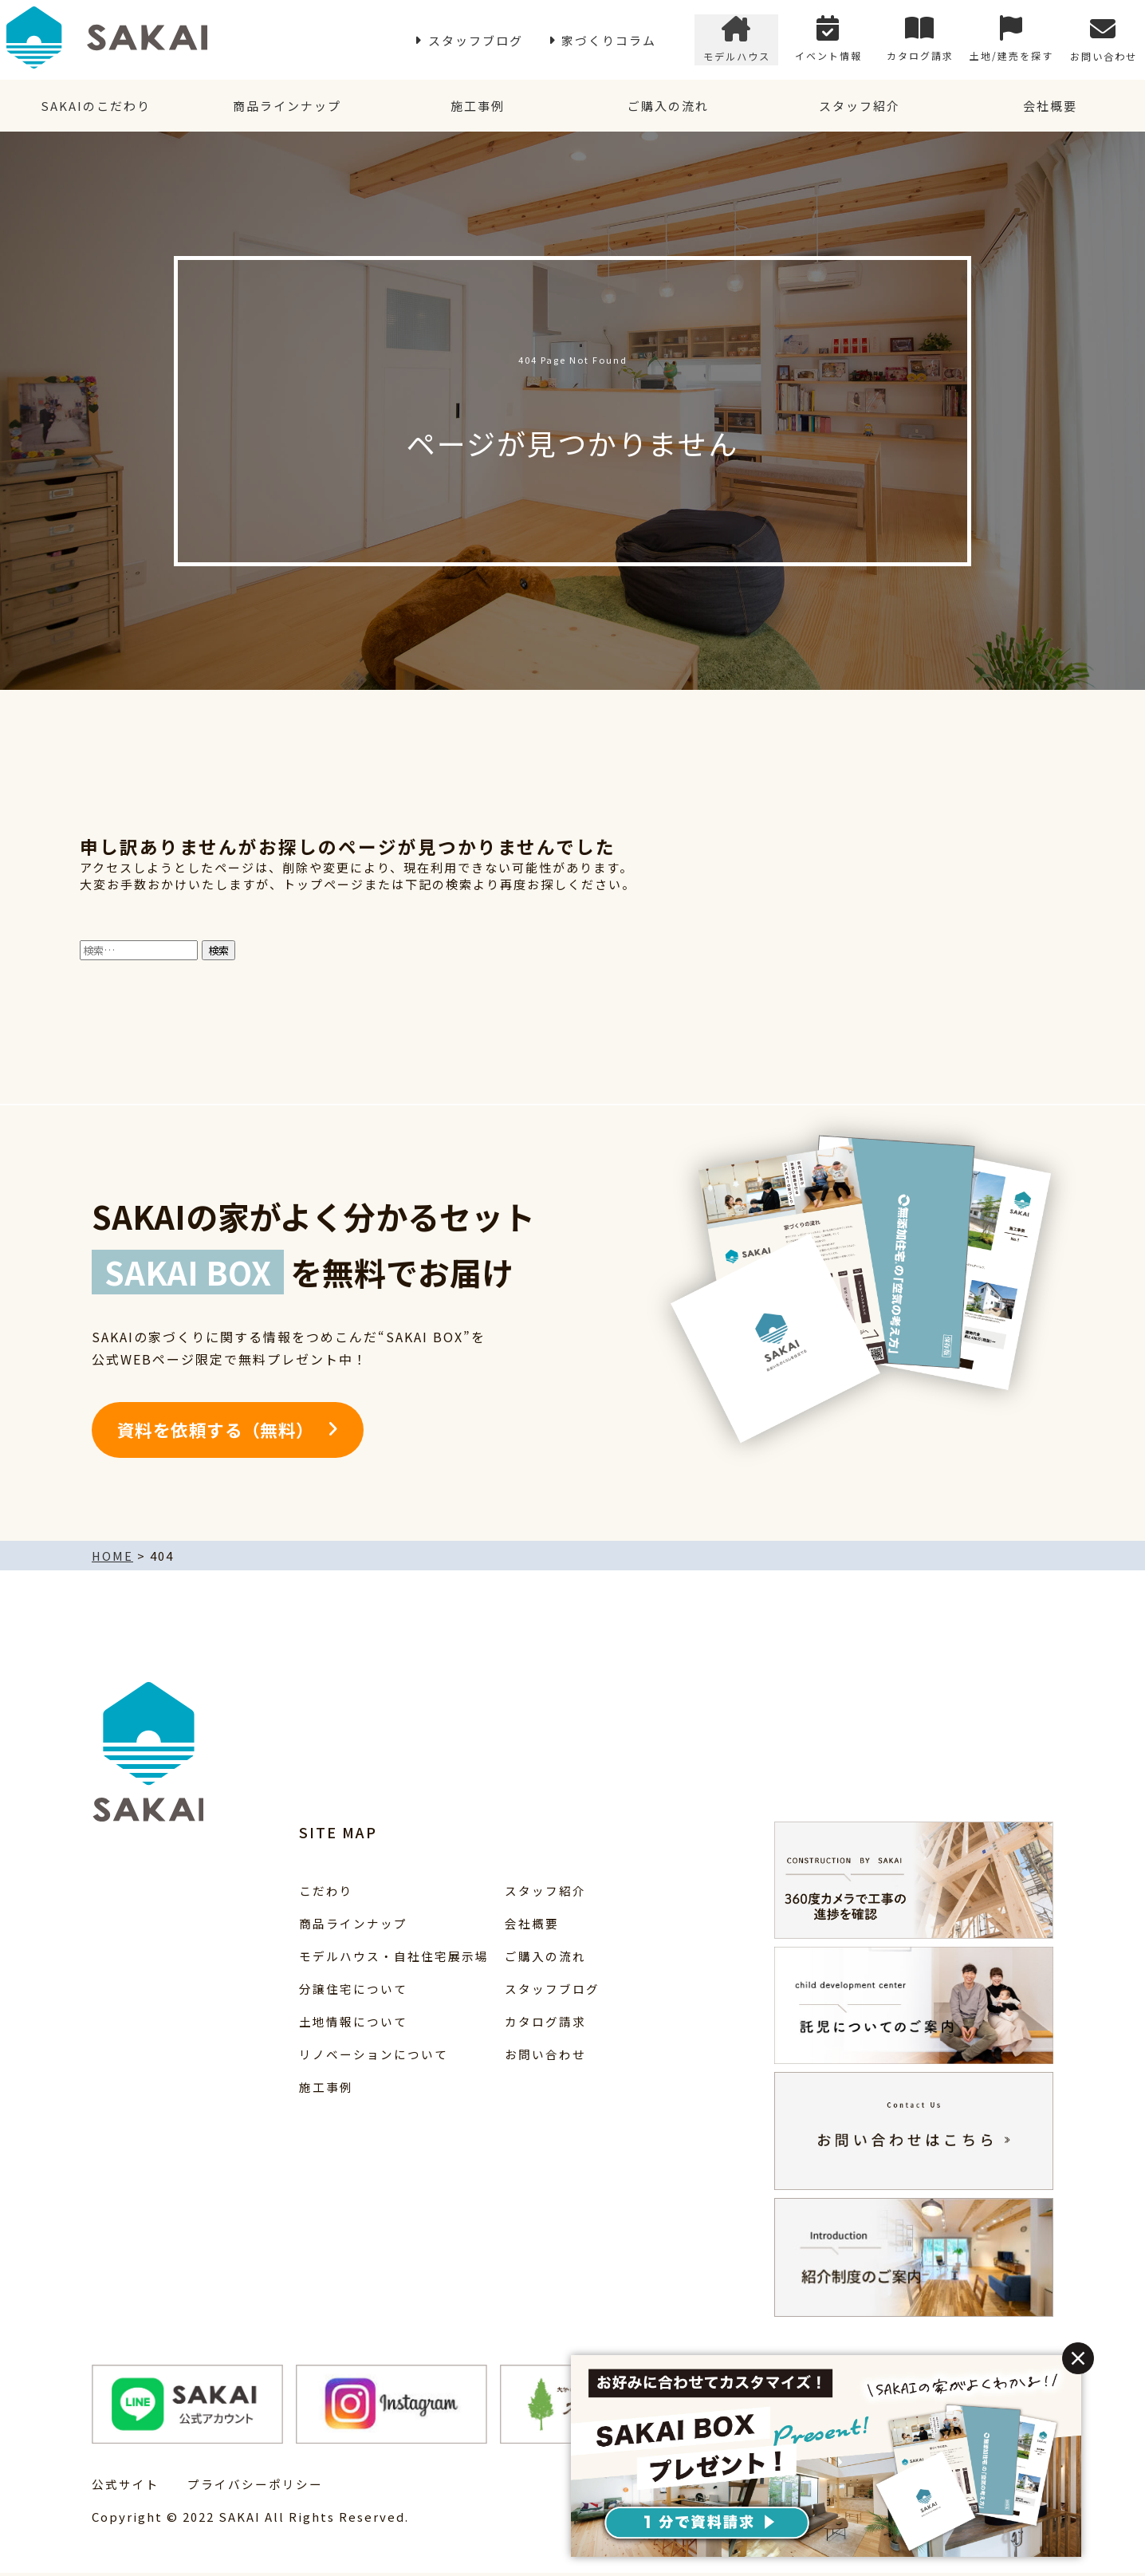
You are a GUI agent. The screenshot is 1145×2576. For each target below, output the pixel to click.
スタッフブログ (475, 40)
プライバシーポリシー (255, 2487)
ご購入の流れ (668, 107)
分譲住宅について (353, 1991)
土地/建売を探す (1011, 40)
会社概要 (1049, 107)
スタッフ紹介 (858, 107)
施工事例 (477, 107)
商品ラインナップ (286, 107)
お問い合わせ (1103, 40)
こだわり (326, 1893)
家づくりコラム (608, 40)
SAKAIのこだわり (96, 107)
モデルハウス (736, 40)
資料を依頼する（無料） (215, 1433)
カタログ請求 (920, 40)
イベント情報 (828, 40)
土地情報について (353, 2024)
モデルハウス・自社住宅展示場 (394, 1959)
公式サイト (125, 2487)
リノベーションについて (373, 2057)
